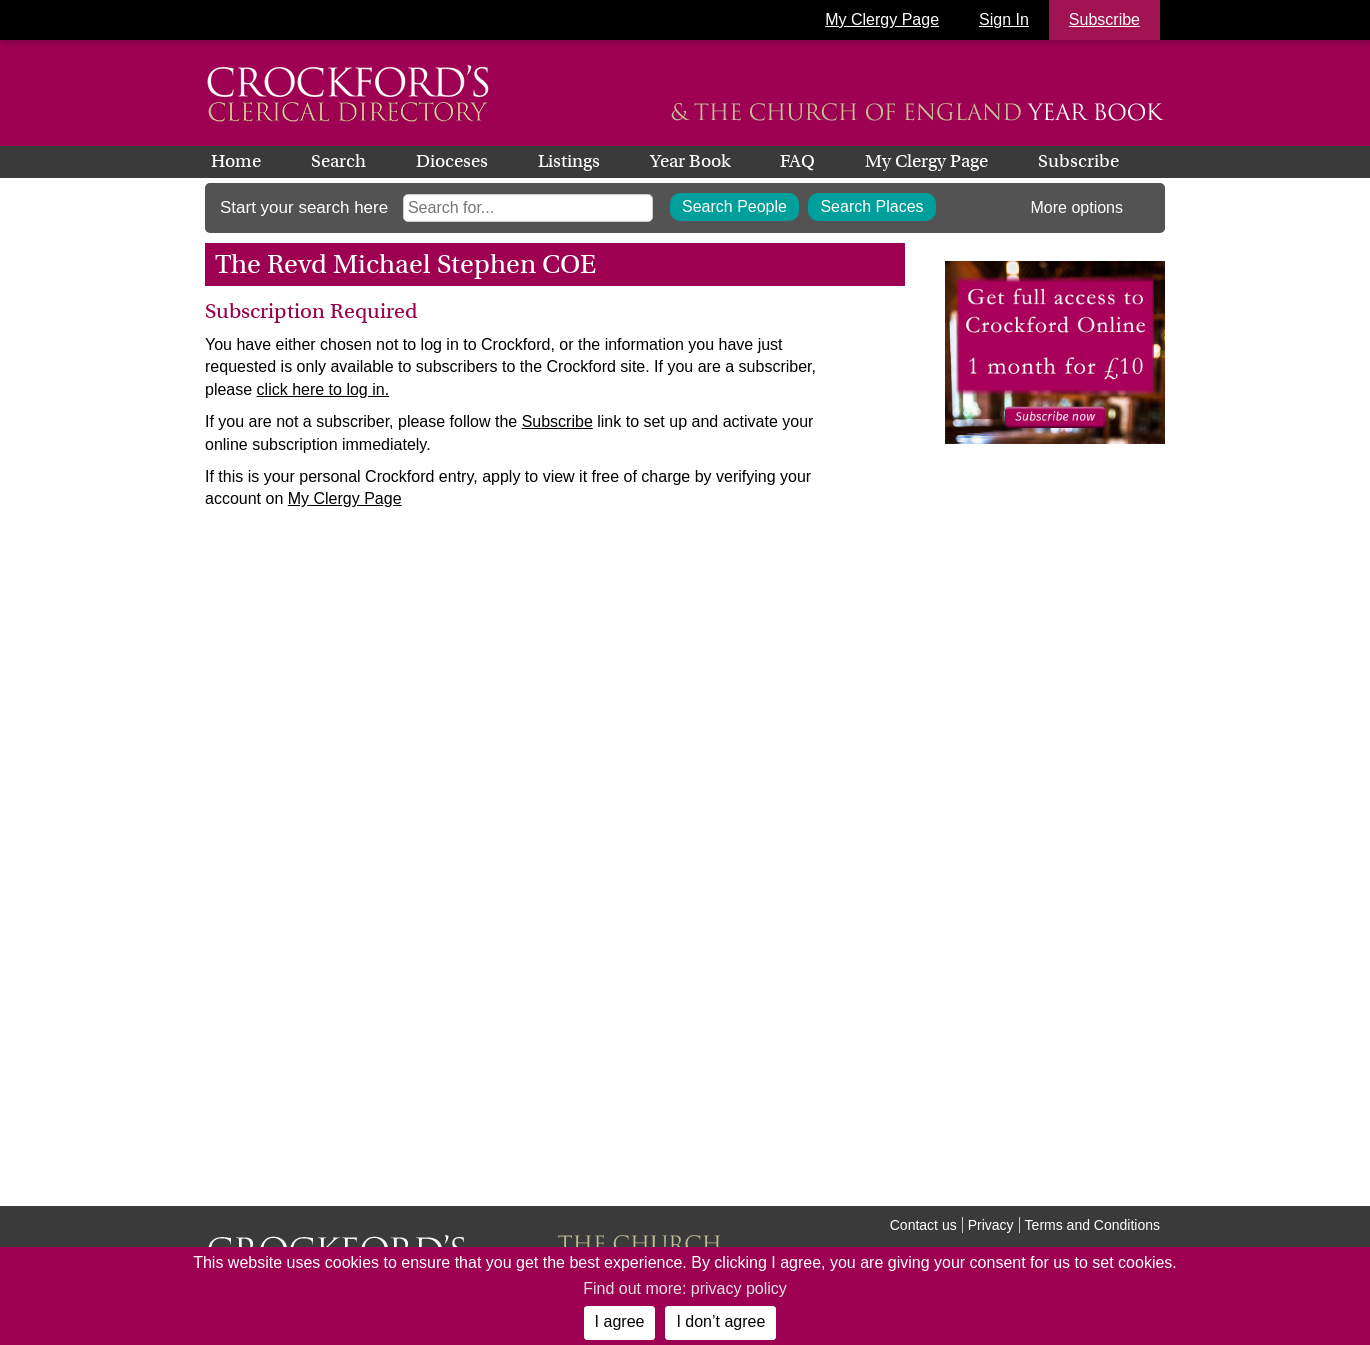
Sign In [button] (1004, 19)
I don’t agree (720, 1321)
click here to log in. (323, 389)
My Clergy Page (882, 19)
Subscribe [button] (1104, 19)
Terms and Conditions (1092, 1225)
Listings (569, 161)
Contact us (923, 1225)
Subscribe (1078, 161)
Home (236, 161)
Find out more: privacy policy (685, 1288)
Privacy (991, 1225)
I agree (620, 1321)
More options (1077, 207)
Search (338, 161)
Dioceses (452, 161)
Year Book (690, 161)
